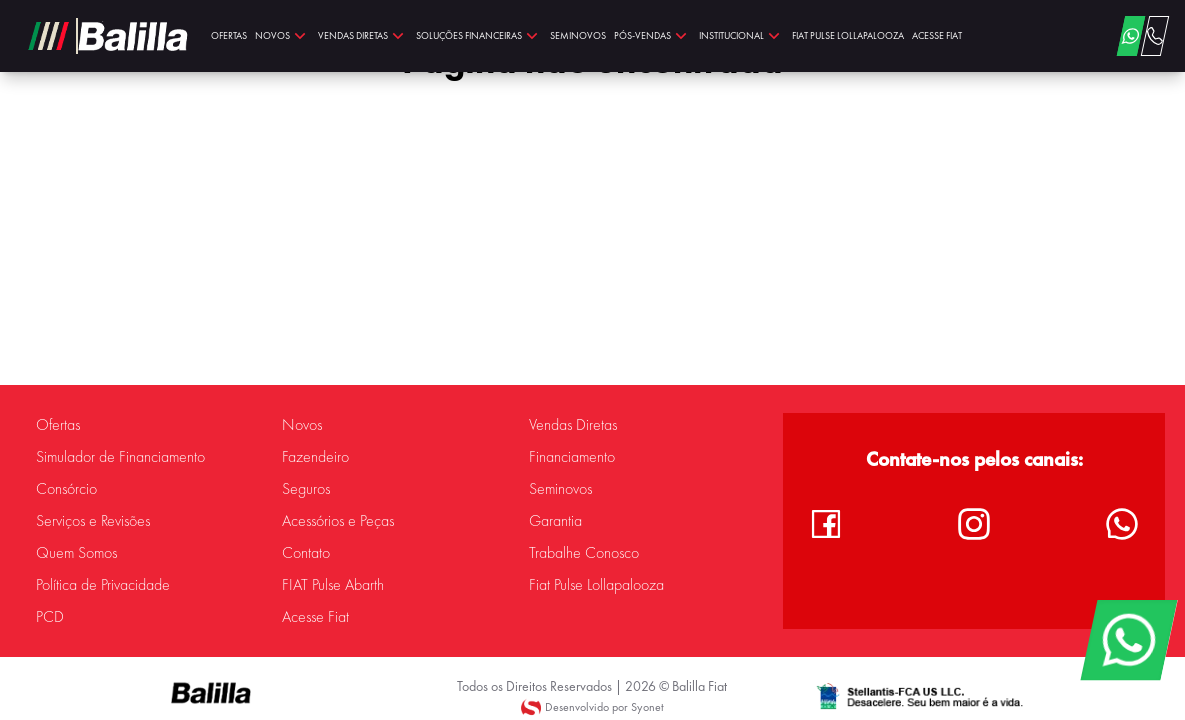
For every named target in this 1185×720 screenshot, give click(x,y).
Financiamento (572, 457)
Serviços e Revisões (93, 521)
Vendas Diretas (573, 425)
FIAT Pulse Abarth (333, 585)
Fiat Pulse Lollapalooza (596, 585)
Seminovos (560, 489)
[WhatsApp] (1128, 640)
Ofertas (58, 425)
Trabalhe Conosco (584, 553)
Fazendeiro (315, 457)
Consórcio (66, 489)
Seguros (306, 489)
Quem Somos (76, 553)
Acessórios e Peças (338, 521)
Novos (302, 425)
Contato (306, 553)
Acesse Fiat (315, 617)
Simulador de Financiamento (120, 457)
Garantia (555, 521)
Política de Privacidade (103, 585)
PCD (50, 617)
